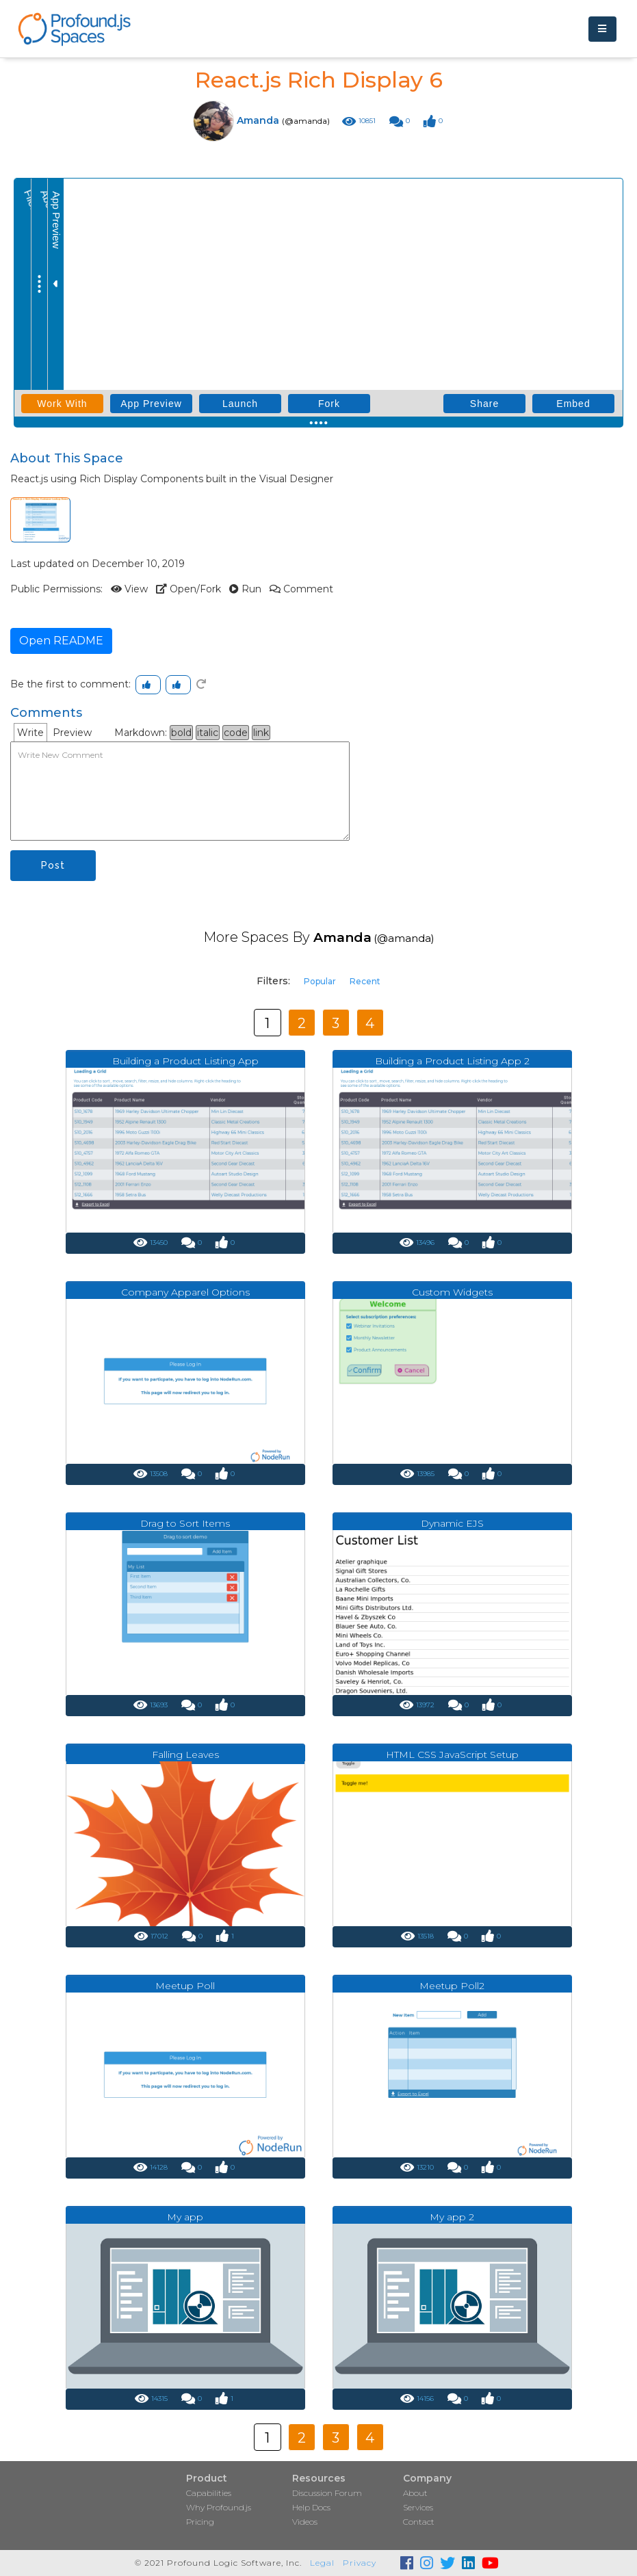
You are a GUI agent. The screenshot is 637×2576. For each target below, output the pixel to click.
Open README (61, 640)
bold (181, 732)
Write (30, 732)
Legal (322, 2563)
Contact (418, 2521)
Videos (304, 2521)
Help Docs (311, 2507)
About (415, 2493)
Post (53, 865)
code (236, 732)
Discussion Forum (327, 2493)
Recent (365, 981)
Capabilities (208, 2493)
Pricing (200, 2521)
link (261, 732)
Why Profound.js (218, 2507)
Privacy (359, 2563)
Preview (72, 732)
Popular (320, 981)
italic (207, 732)
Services (418, 2507)
